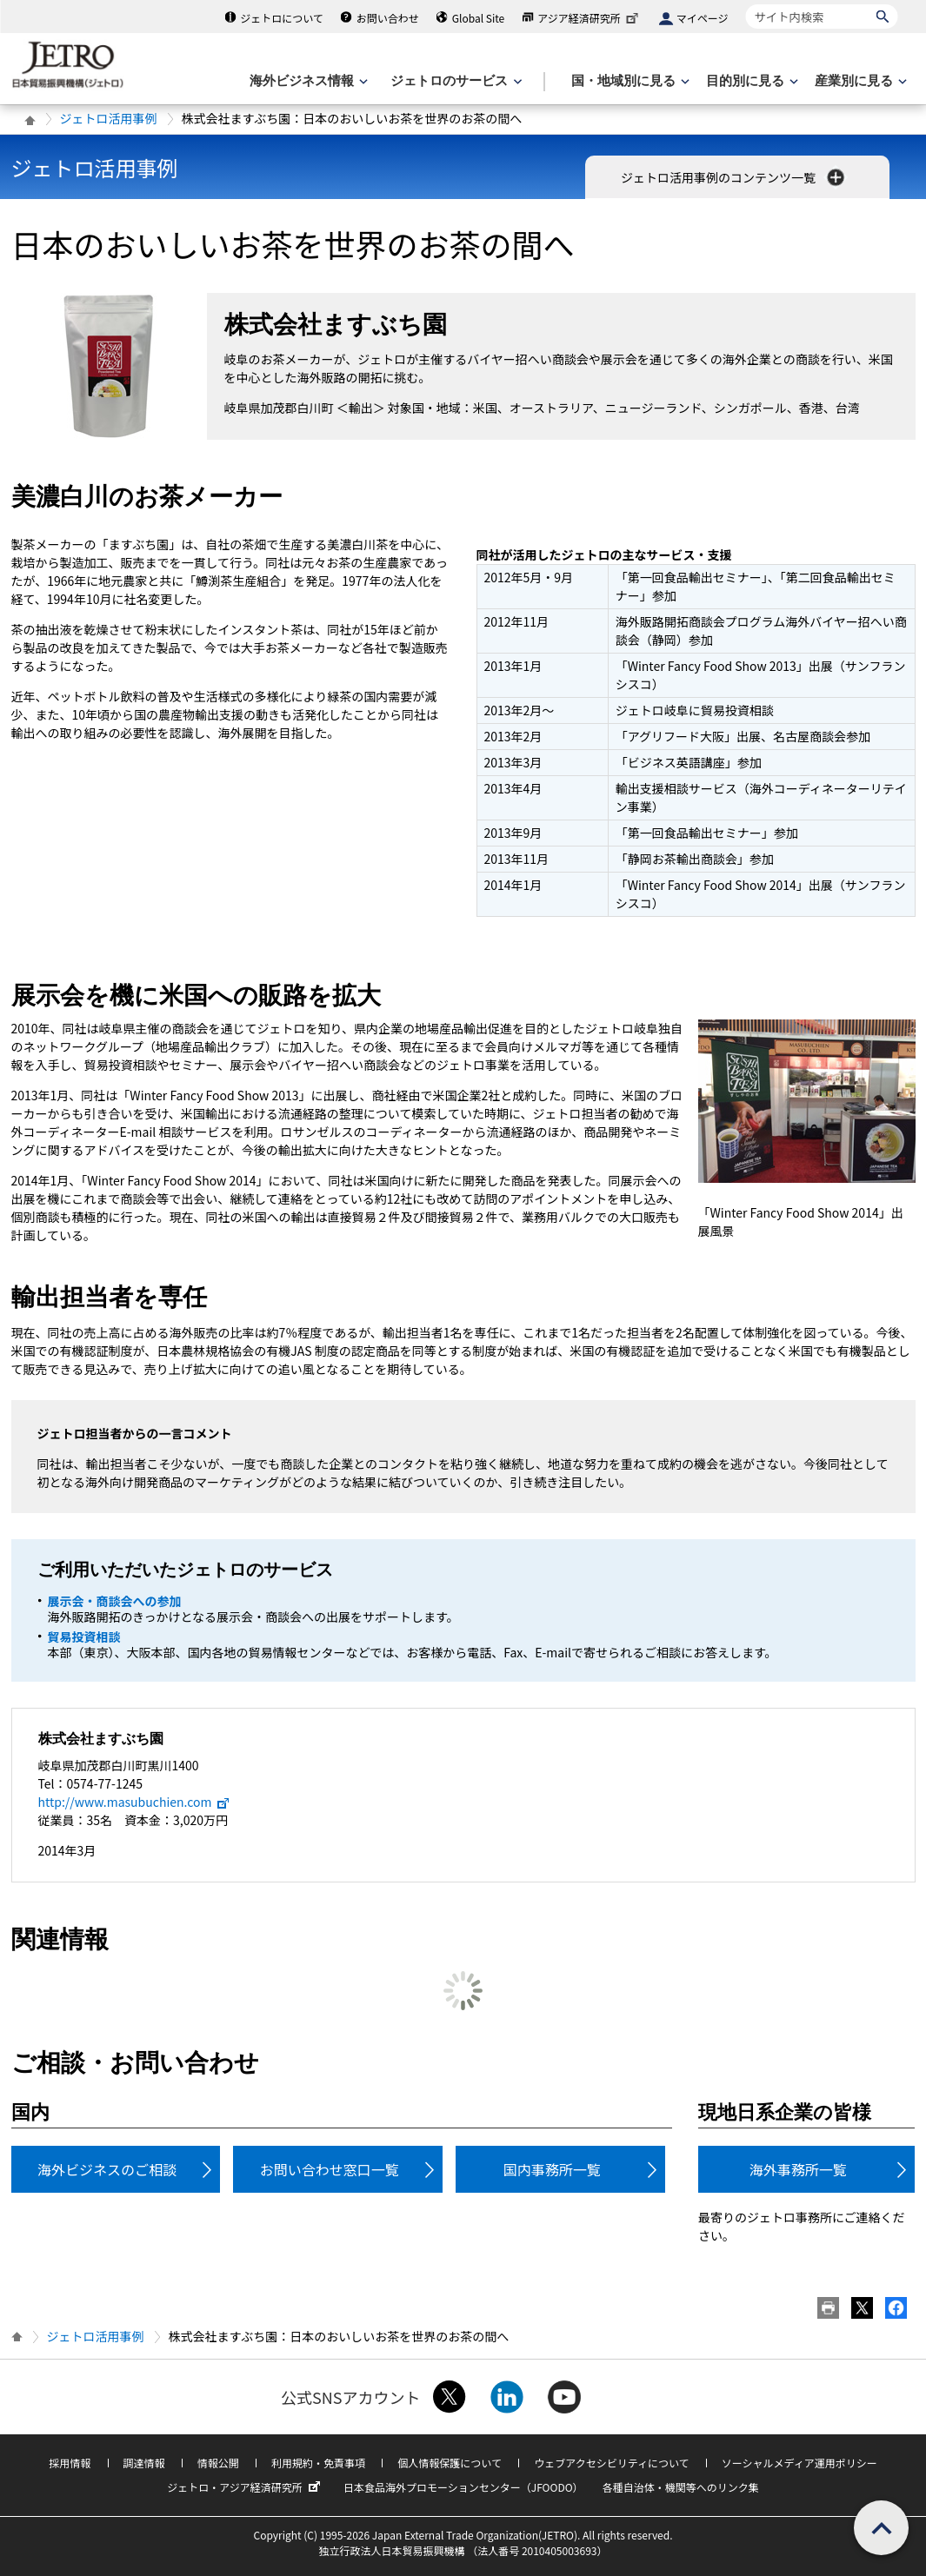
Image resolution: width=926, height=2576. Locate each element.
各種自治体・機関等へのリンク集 (681, 2487)
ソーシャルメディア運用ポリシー (799, 2462)
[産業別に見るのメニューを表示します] (859, 81)
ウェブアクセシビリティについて (611, 2462)
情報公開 (218, 2462)
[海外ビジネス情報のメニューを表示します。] (307, 81)
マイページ (702, 17)
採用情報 (69, 2462)
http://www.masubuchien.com (134, 1801)
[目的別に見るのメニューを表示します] (750, 81)
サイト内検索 (745, 3)
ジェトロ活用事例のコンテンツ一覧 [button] (734, 177)
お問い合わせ (387, 17)
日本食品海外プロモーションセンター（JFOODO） (463, 2487)
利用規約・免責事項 (318, 2462)
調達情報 (144, 2462)
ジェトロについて (281, 17)
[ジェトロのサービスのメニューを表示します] (454, 81)
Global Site (478, 17)
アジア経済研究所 (589, 17)
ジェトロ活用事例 (108, 118)
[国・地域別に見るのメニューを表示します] (628, 81)
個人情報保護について (449, 2462)
